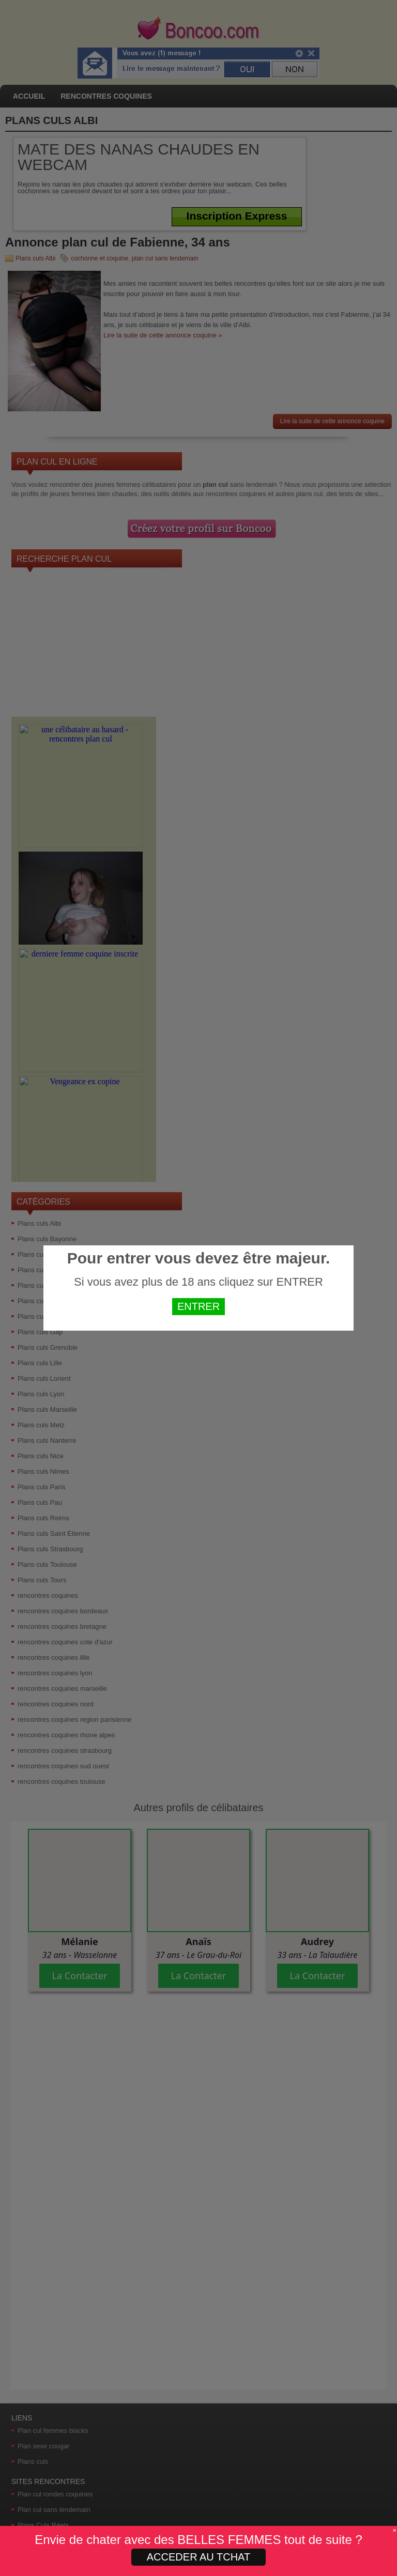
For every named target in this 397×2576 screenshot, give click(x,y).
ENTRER (198, 1306)
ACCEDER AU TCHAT (198, 2557)
